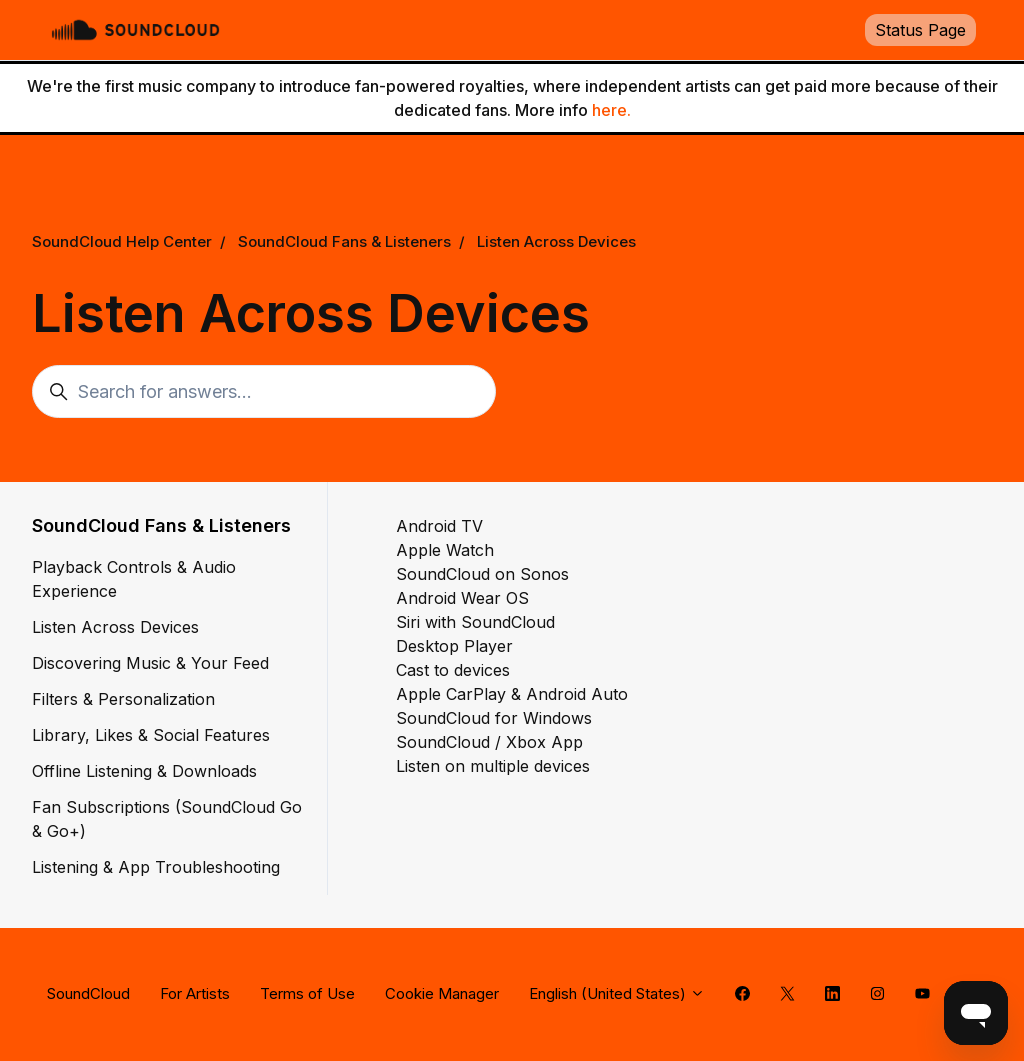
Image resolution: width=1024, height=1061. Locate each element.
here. (611, 110)
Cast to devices (453, 670)
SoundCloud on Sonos (482, 574)
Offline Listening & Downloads (144, 771)
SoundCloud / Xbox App (489, 742)
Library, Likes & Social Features (151, 735)
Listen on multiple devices (493, 766)
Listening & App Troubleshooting (156, 867)
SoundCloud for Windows (494, 718)
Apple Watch (445, 550)
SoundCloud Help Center (122, 241)
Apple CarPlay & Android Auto (512, 694)
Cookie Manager (442, 993)
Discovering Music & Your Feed (150, 663)
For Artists (195, 993)
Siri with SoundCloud (475, 622)
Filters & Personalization (123, 699)
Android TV (439, 526)
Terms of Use (307, 993)
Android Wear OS (462, 598)
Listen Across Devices (556, 241)
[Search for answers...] (264, 391)
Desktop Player (454, 646)
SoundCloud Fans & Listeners (344, 241)
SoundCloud (88, 993)
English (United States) (617, 993)
